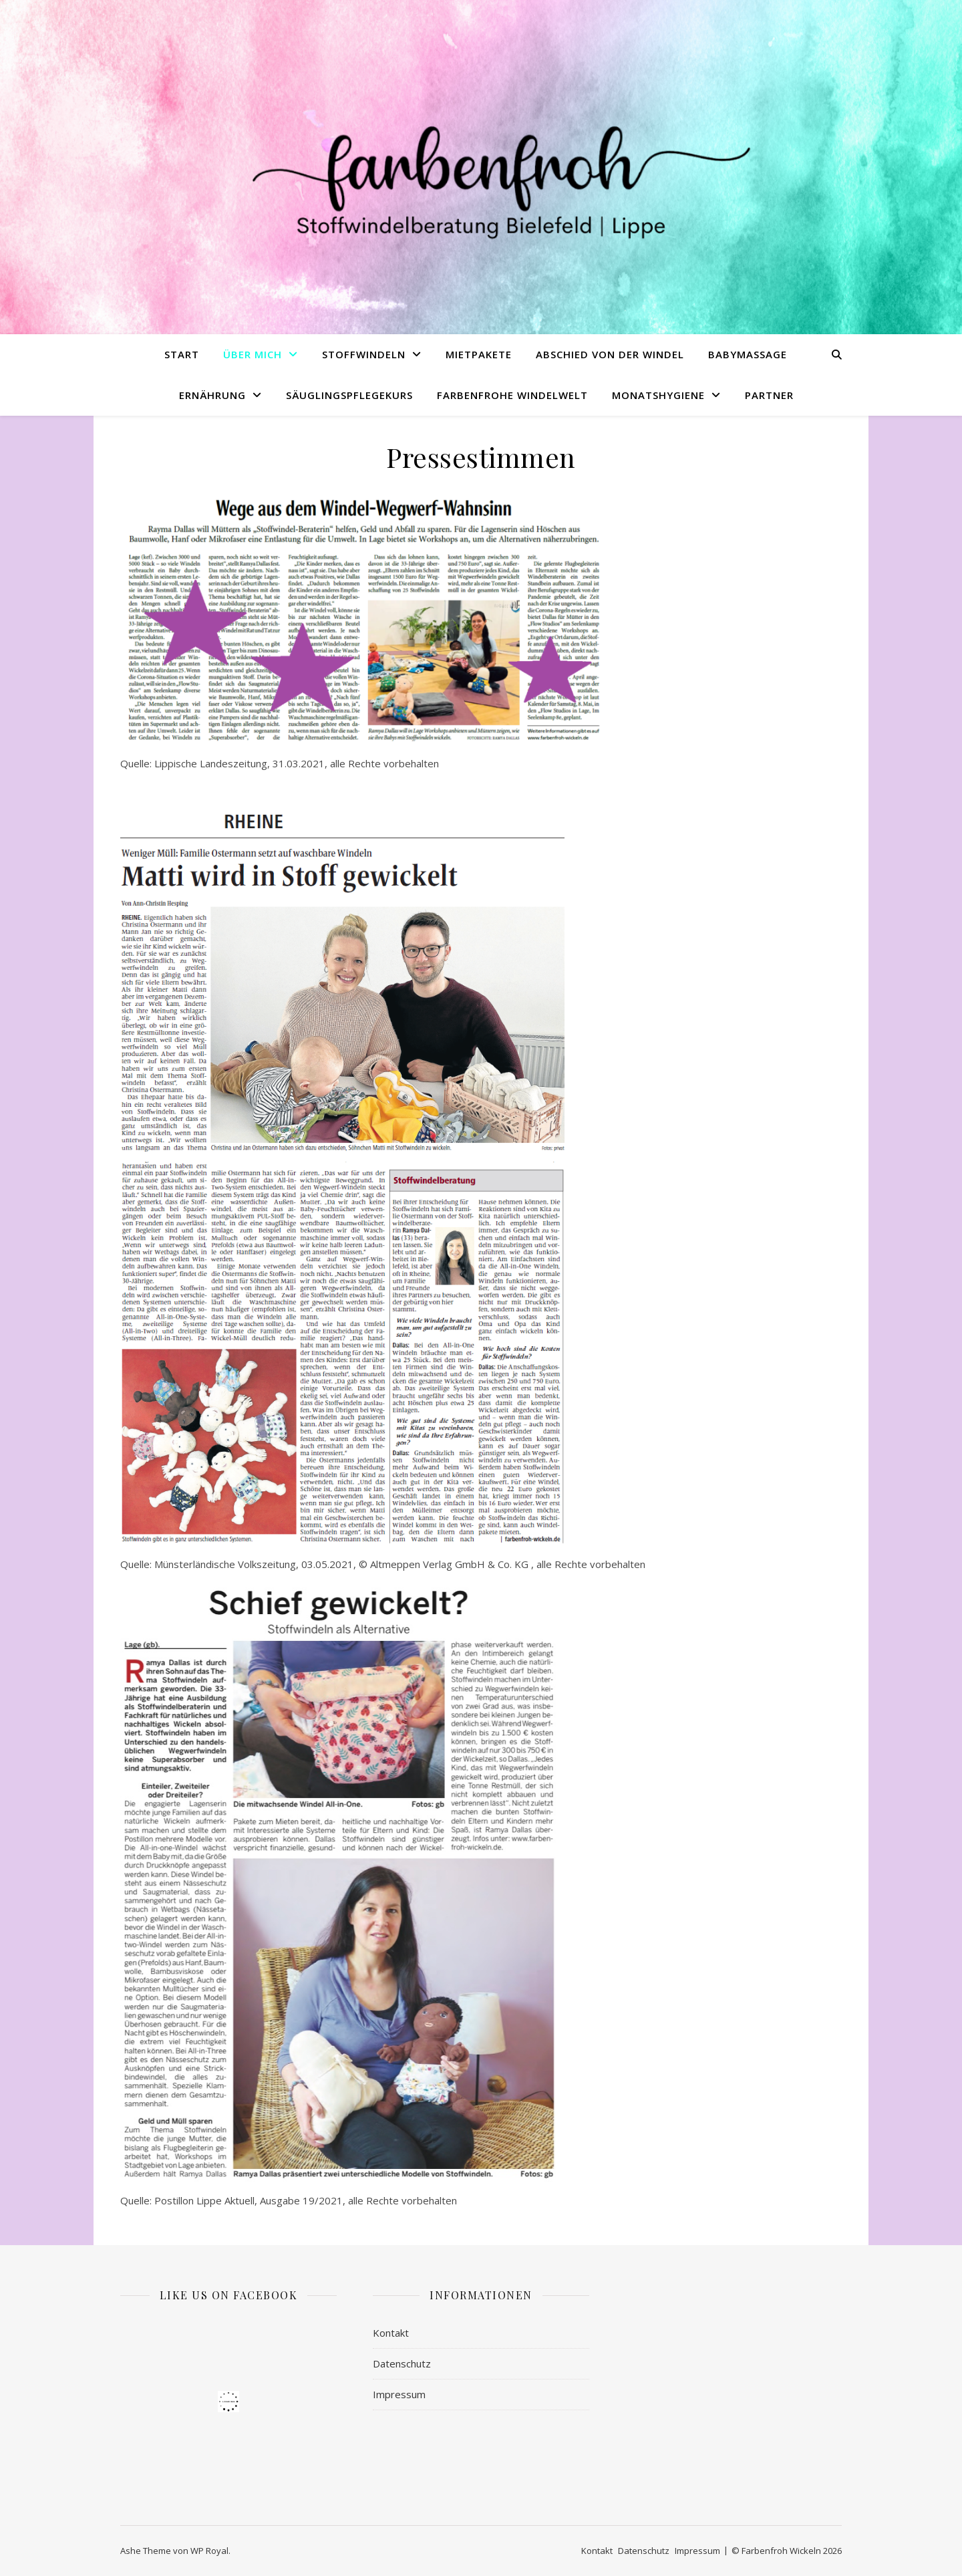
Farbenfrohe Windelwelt (512, 395)
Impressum (399, 2394)
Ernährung (212, 395)
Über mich (252, 354)
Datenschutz (402, 2363)
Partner (769, 395)
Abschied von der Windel (610, 354)
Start (181, 354)
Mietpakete (479, 354)
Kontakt (391, 2332)
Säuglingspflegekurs (349, 395)
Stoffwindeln (364, 354)
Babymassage (747, 354)
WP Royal (209, 2551)
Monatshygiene (658, 395)
